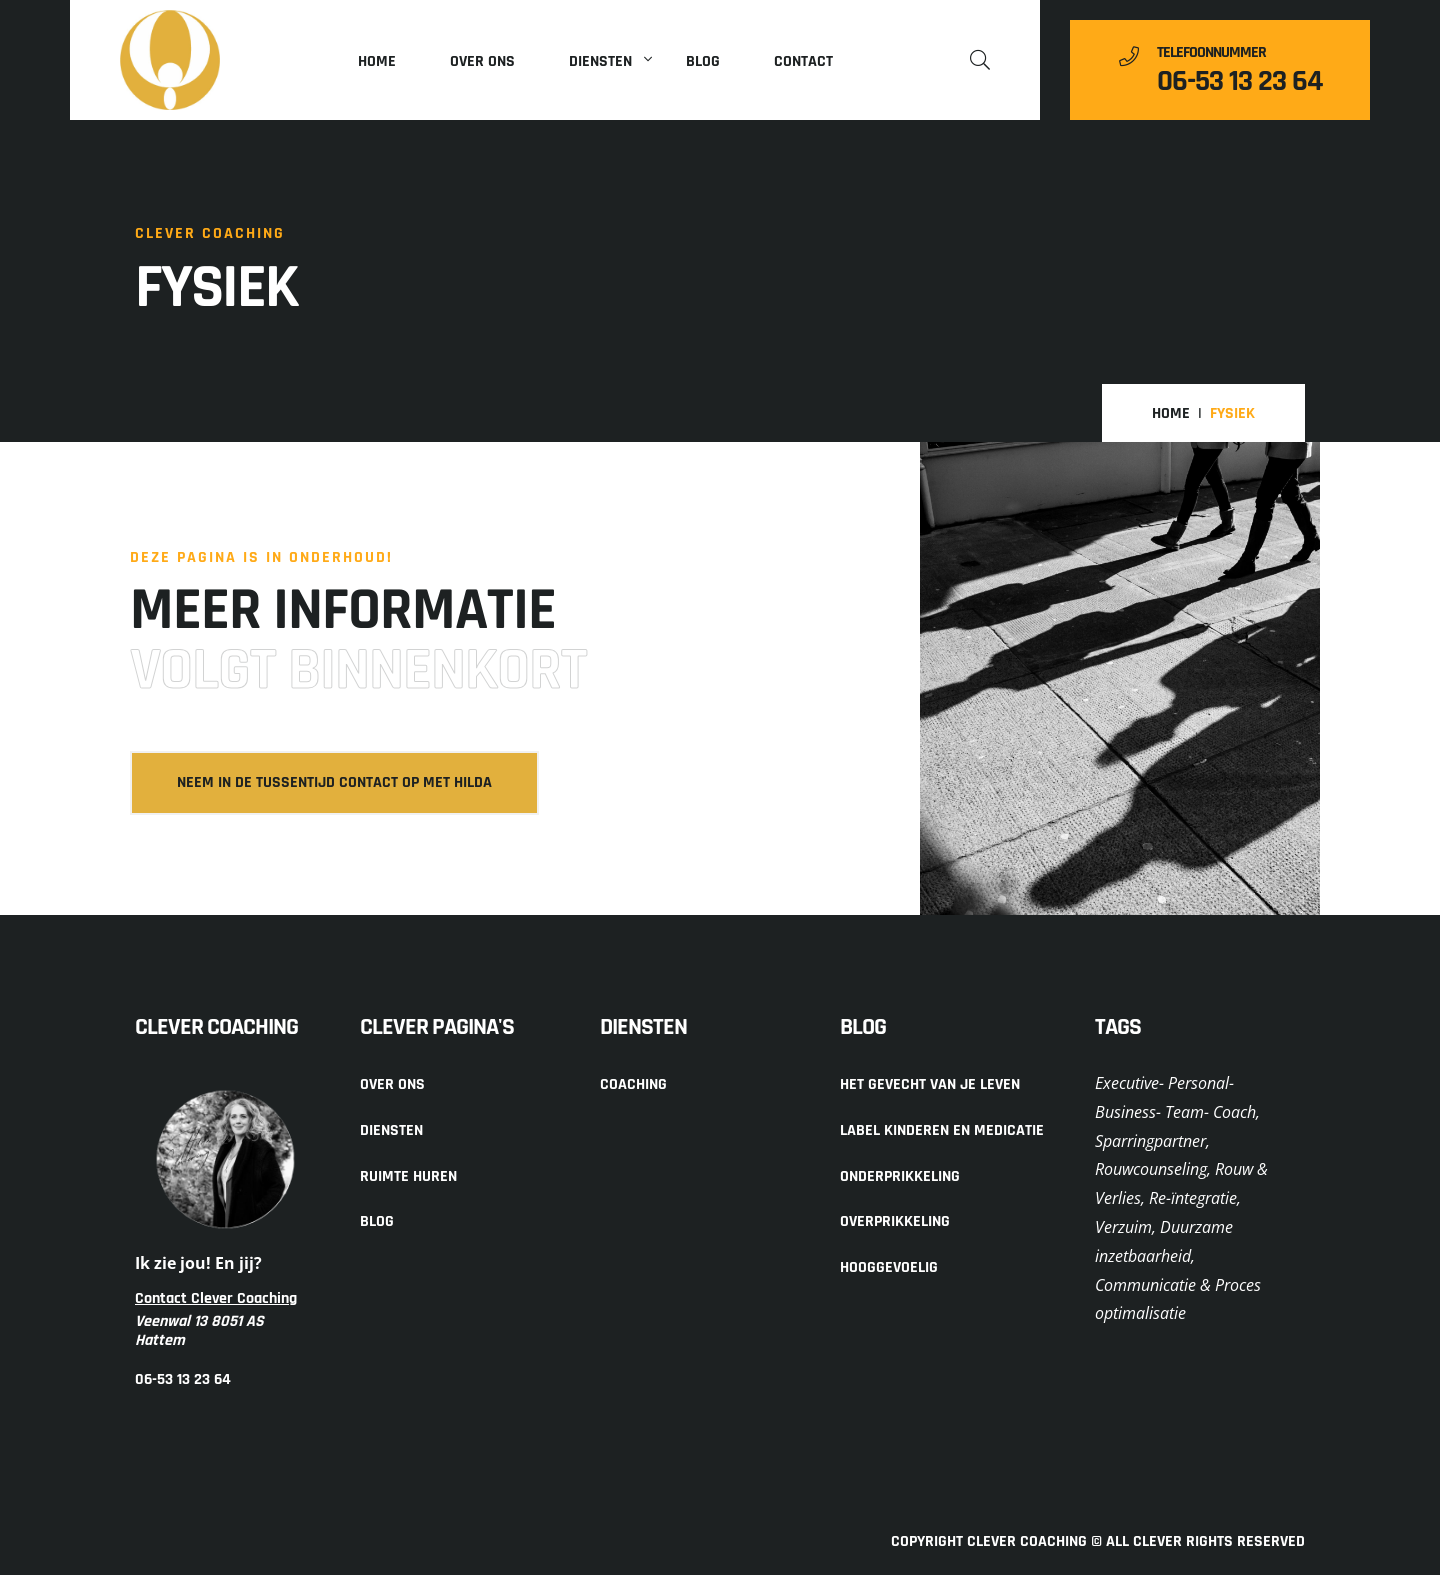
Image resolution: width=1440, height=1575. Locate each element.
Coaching (633, 1084)
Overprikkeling (895, 1221)
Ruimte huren (408, 1176)
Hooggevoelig (889, 1267)
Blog (703, 61)
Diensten (600, 61)
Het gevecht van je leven (930, 1084)
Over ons (482, 61)
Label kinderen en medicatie (942, 1130)
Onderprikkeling (900, 1176)
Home (377, 61)
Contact (803, 61)
